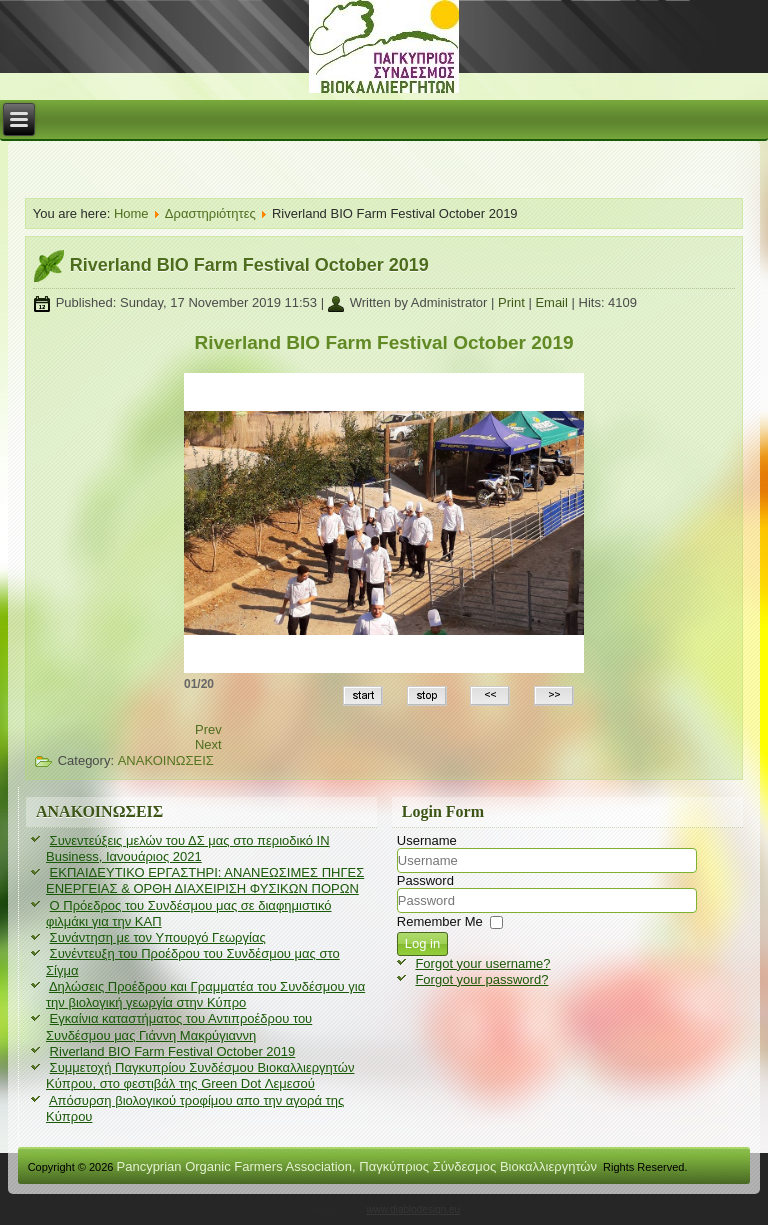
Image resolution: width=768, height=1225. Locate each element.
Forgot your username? (482, 963)
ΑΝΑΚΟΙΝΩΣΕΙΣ (166, 760)
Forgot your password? (481, 979)
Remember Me (440, 921)
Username (427, 840)
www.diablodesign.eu (413, 1209)
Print (513, 302)
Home (131, 213)
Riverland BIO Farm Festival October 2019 (249, 265)
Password (425, 880)
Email (553, 302)
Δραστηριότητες (210, 213)
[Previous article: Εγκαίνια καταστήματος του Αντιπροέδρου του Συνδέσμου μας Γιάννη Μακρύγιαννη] (208, 729)
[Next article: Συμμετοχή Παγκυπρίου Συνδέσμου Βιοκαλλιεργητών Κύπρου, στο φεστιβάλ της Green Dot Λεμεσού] (208, 744)
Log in (422, 943)
